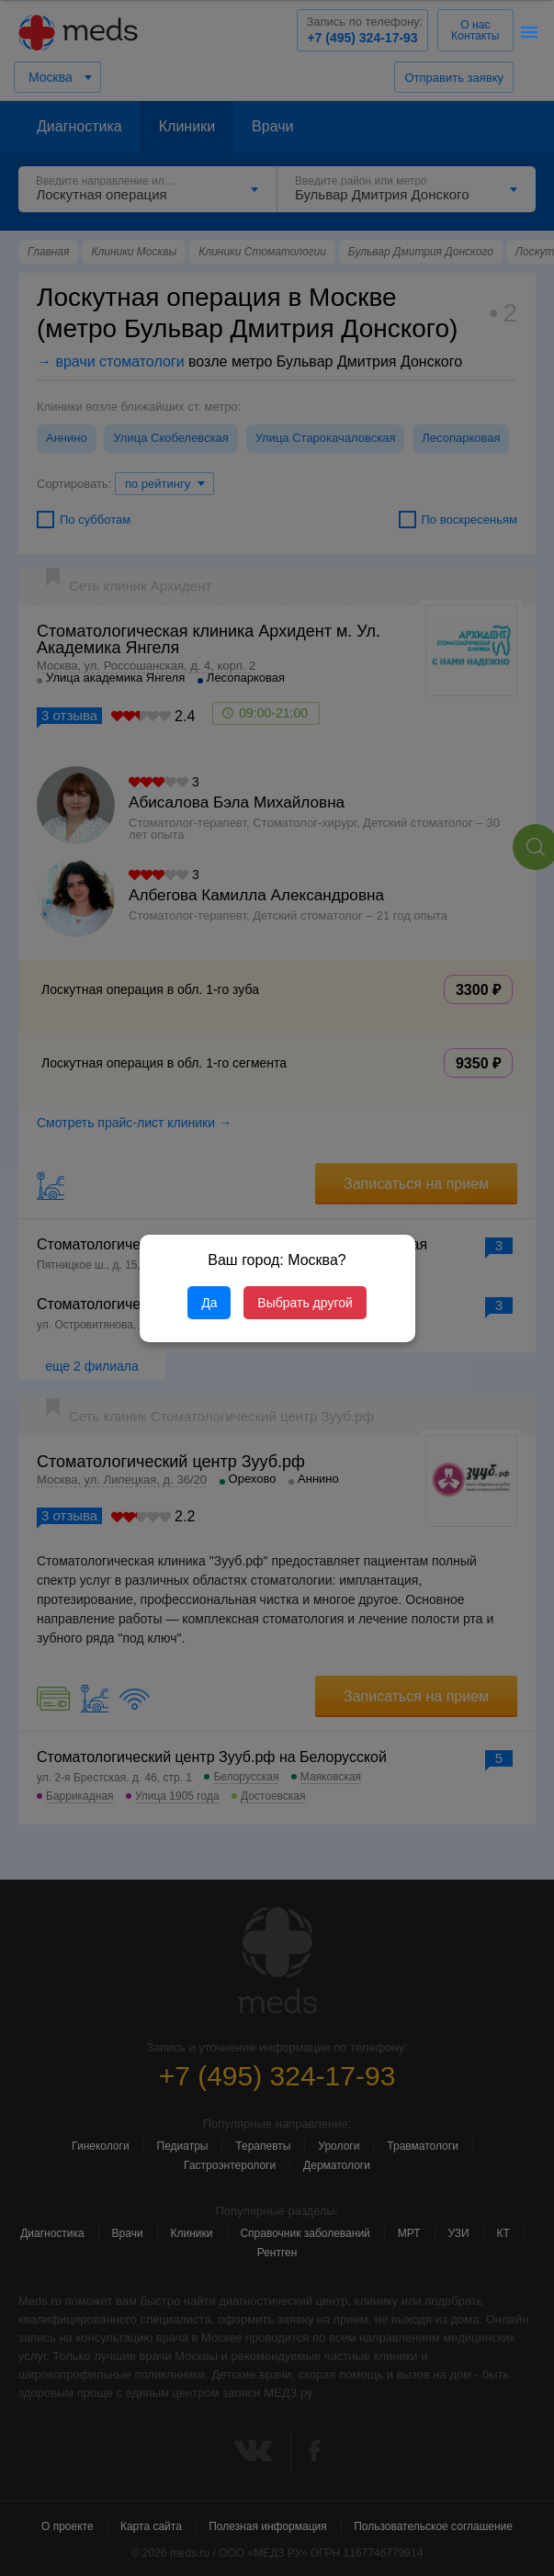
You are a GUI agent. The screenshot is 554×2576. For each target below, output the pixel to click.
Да (209, 1302)
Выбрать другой (304, 1302)
